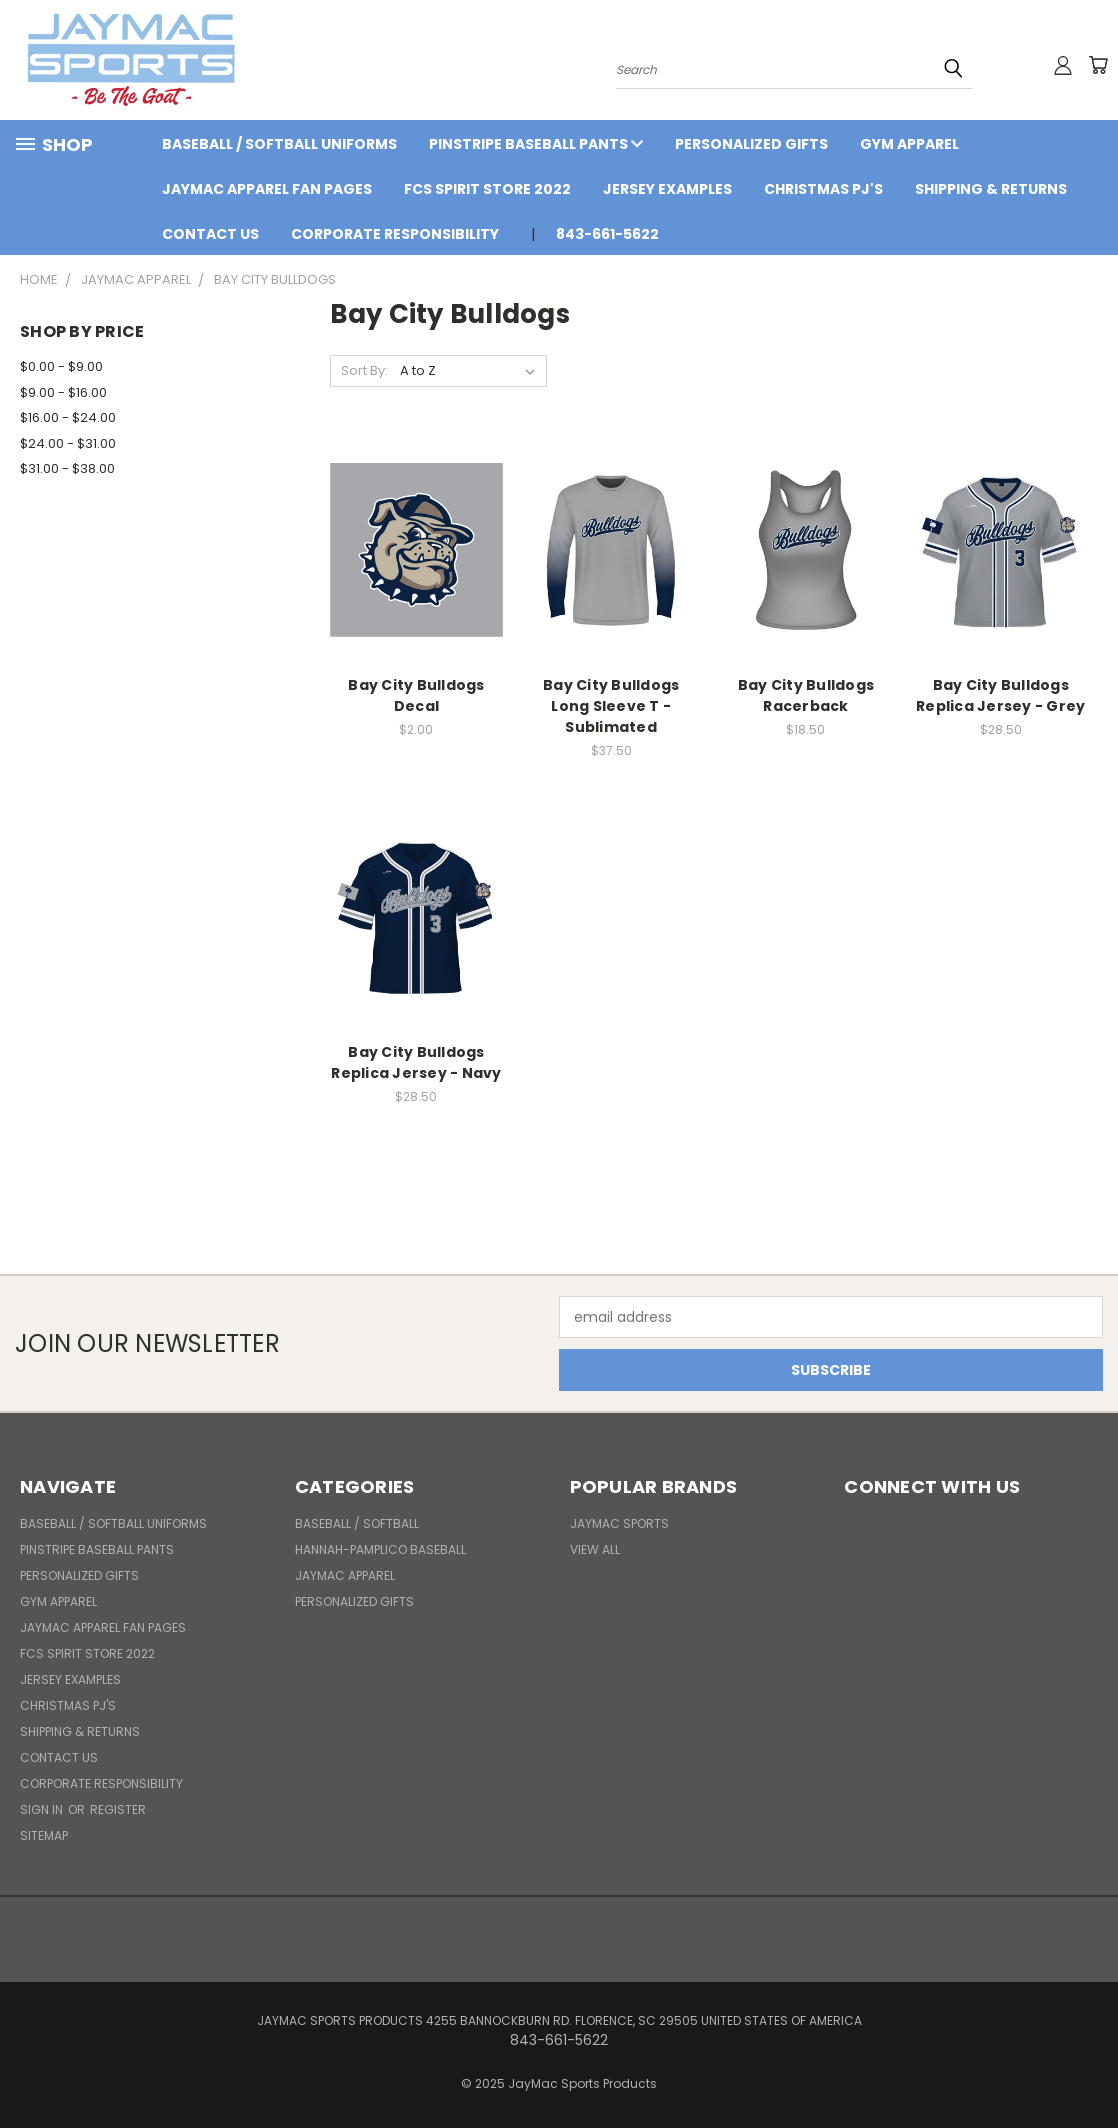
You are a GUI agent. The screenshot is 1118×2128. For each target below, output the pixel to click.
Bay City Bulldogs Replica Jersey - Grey (1000, 695)
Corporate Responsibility (395, 234)
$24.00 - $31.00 (68, 443)
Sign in (43, 1809)
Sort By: (364, 370)
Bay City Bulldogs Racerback (806, 695)
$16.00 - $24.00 (68, 417)
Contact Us (210, 234)
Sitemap (44, 1835)
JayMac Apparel (345, 1575)
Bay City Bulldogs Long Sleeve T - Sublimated (611, 706)
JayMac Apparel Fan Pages (267, 189)
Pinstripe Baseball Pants (536, 144)
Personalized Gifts (751, 144)
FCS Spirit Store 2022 (487, 189)
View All (595, 1549)
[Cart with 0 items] (1098, 65)
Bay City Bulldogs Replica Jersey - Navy (416, 1062)
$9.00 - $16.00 (63, 392)
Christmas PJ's (823, 189)
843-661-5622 (607, 234)
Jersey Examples (667, 189)
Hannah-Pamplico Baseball (380, 1549)
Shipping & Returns (991, 189)
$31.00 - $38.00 (67, 468)
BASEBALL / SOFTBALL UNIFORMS (279, 144)
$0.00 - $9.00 (61, 366)
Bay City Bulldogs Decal (416, 695)
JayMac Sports (619, 1523)
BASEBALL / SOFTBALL (357, 1523)
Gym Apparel (909, 144)
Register (118, 1809)
